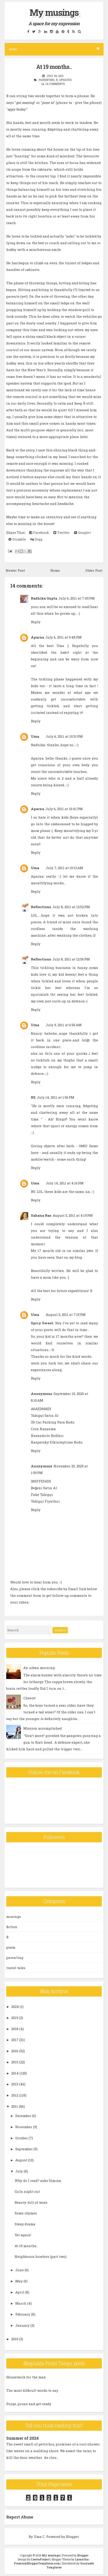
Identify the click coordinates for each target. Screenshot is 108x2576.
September (24, 2149)
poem (10, 1947)
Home (55, 570)
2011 (14, 2106)
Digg (36, 539)
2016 (14, 2051)
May (19, 2281)
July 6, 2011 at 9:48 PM (63, 637)
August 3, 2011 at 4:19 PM (73, 1215)
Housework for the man (26, 2377)
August (21, 2160)
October (21, 2138)
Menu (54, 49)
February (22, 2314)
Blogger (72, 2536)
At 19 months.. (54, 66)
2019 (14, 2017)
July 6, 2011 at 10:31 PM (64, 736)
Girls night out (27, 2191)
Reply (35, 622)
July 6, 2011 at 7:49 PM (76, 598)
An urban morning (39, 1667)
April (19, 2292)
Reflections (41, 907)
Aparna (37, 637)
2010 (14, 2339)
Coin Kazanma (43, 1429)
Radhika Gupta (44, 598)
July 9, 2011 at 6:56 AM (64, 1025)
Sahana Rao (41, 1215)
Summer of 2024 (22, 2438)
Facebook (39, 532)
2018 (14, 2029)
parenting (46, 80)
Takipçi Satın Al (44, 1415)
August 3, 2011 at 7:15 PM (66, 1314)
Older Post (93, 570)
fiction (11, 1927)
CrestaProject (40, 2559)
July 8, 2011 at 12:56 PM (71, 959)
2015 (14, 2062)
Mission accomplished (42, 1728)
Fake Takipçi (42, 1494)
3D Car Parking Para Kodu (52, 1422)
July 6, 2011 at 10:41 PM (64, 809)
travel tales (15, 1968)
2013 (14, 2084)
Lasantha (82, 2559)
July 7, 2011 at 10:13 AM (64, 868)
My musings (54, 12)
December (23, 2115)
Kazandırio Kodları (47, 1435)
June (19, 2270)
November (23, 2127)
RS (33, 1097)
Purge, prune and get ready (28, 2404)
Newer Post (15, 570)
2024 (15, 2006)
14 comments (55, 84)
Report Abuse (19, 2517)
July (19, 2171)
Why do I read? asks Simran (38, 2180)
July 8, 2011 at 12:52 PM (71, 907)
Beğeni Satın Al (44, 1488)
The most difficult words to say (32, 2390)
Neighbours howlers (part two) (40, 2256)
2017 (14, 2039)
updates (65, 80)
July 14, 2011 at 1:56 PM (55, 1097)
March (20, 2303)
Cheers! (29, 1698)
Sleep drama (25, 2224)
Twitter (61, 532)
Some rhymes (26, 2213)
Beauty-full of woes (31, 2202)
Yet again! (23, 2235)
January (22, 2325)
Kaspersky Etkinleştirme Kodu (56, 1442)
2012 (14, 2095)
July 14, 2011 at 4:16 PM (65, 1183)
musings (13, 1916)
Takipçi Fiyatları (45, 1501)
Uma (35, 736)
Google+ (82, 532)
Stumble (17, 539)
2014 (15, 2073)
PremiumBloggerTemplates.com (37, 2563)
